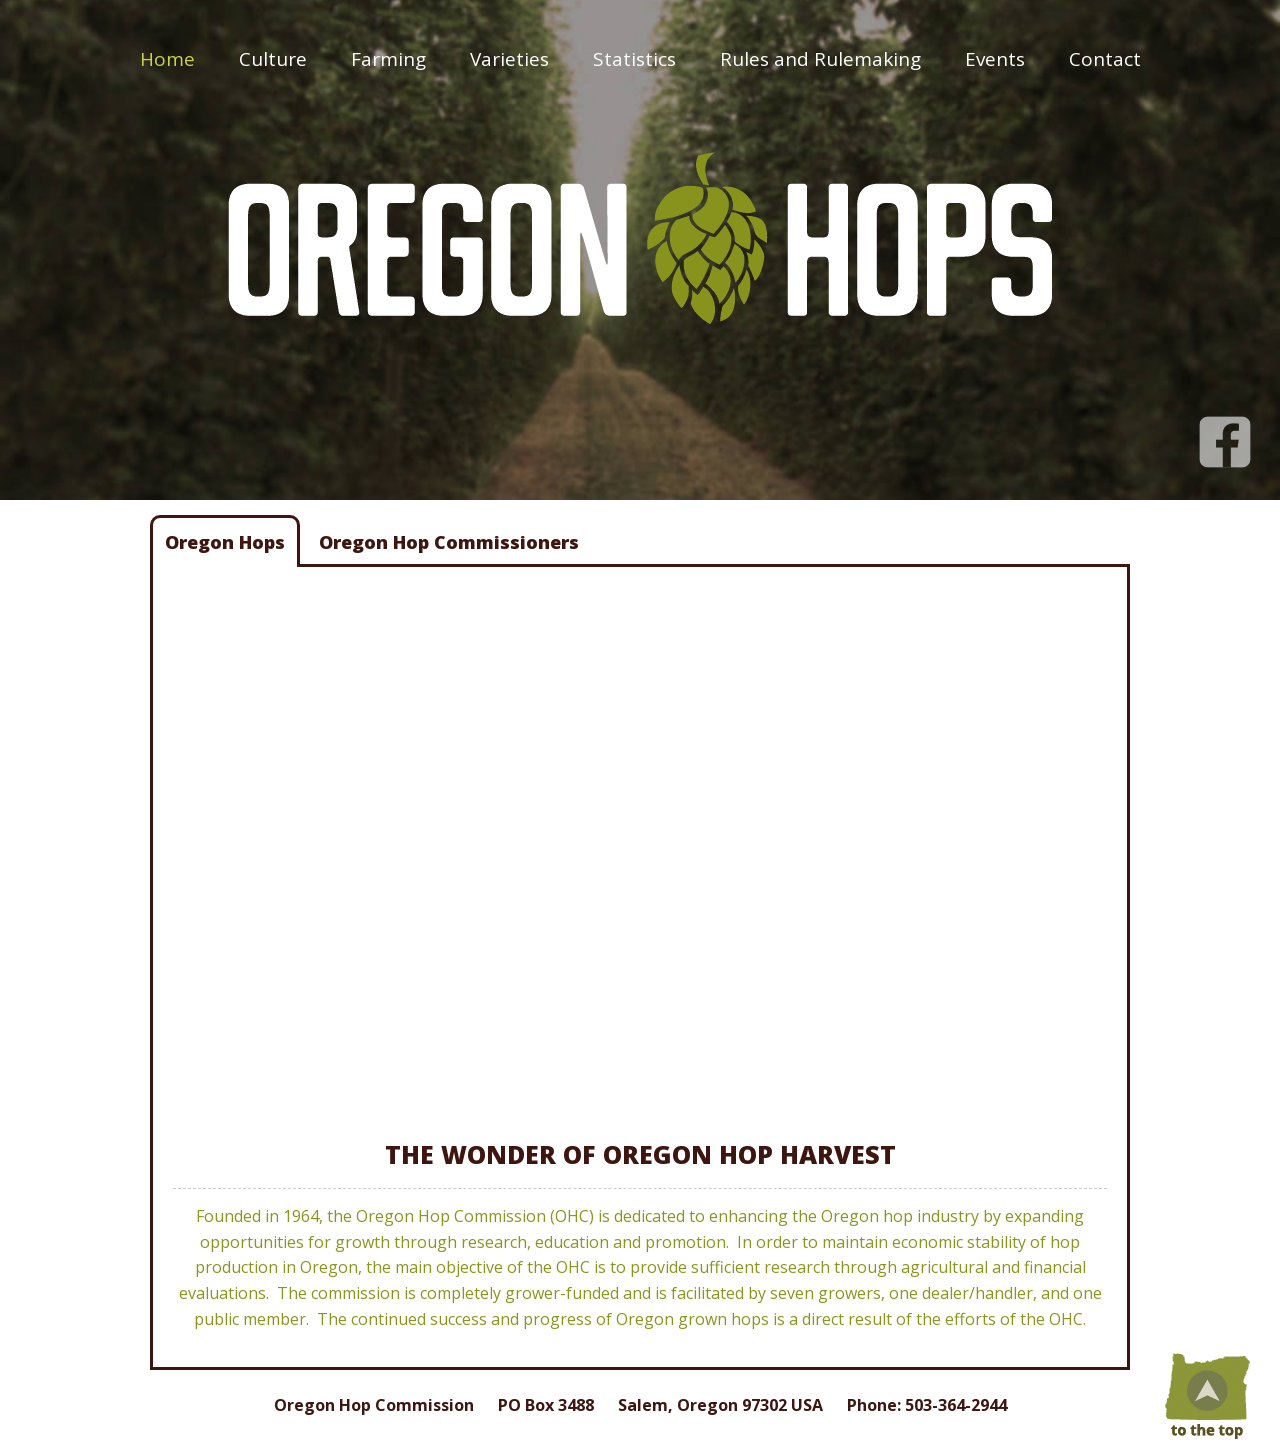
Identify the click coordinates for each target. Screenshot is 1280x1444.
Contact (1105, 59)
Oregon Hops (225, 542)
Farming (388, 59)
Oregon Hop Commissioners (449, 542)
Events (995, 59)
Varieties (509, 59)
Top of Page (1205, 1394)
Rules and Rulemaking (820, 59)
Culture (273, 59)
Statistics (634, 59)
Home (167, 59)
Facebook (1225, 432)
